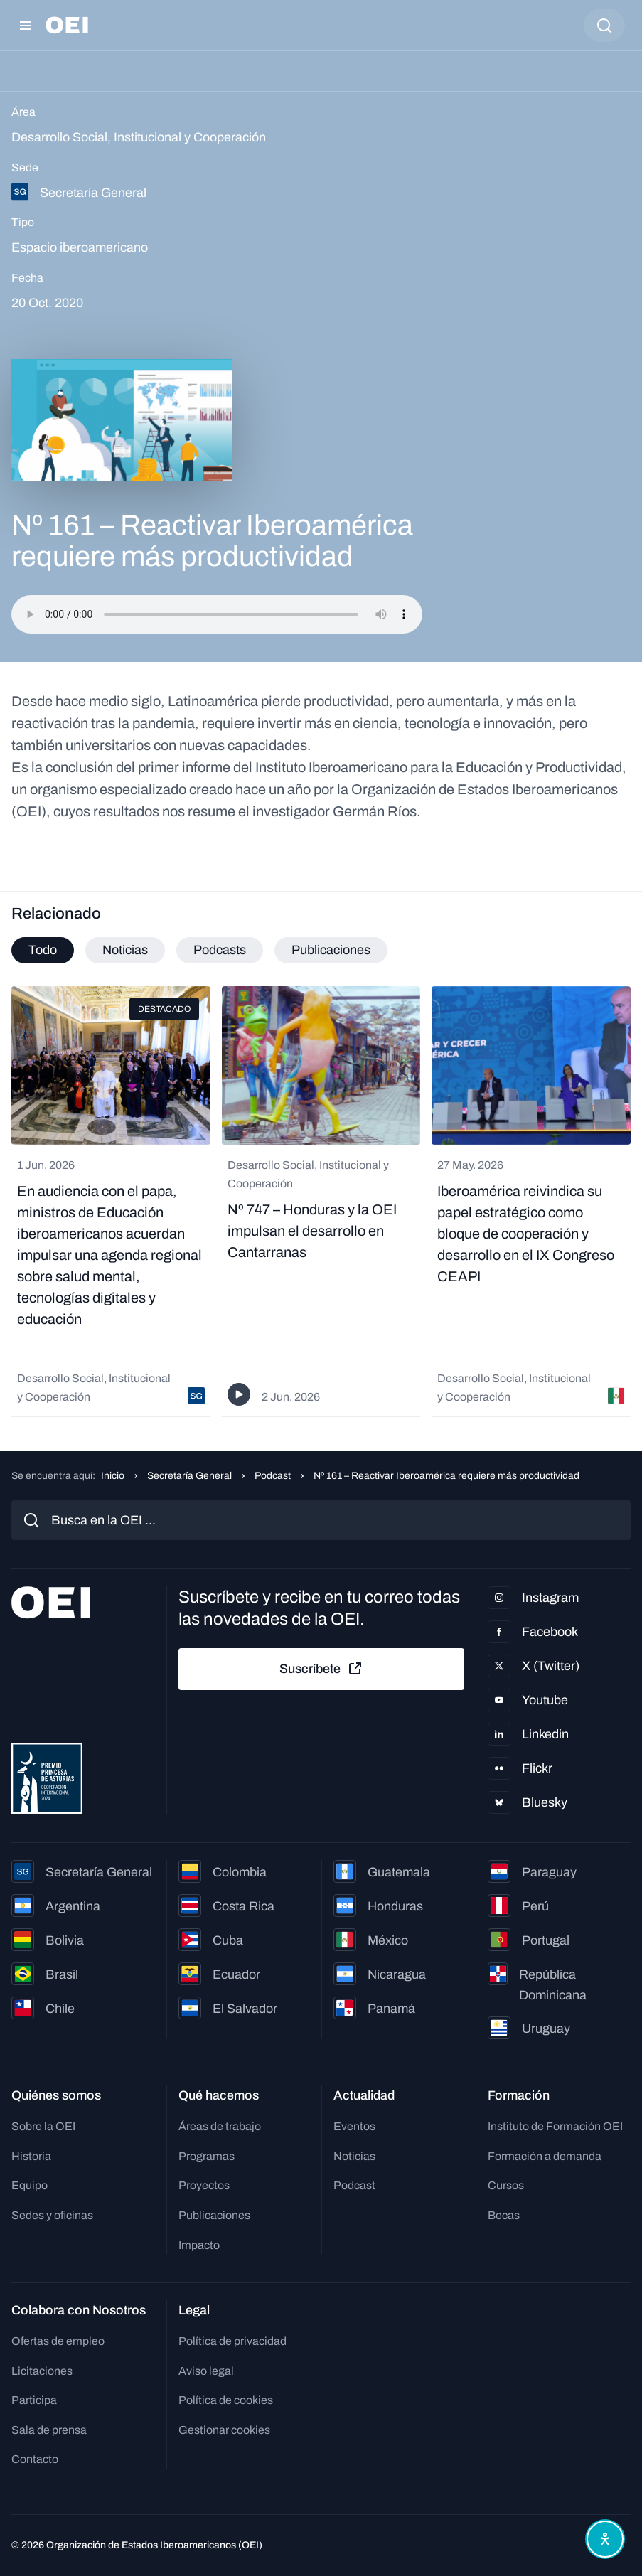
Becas (504, 2215)
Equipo (29, 2185)
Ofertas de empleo (58, 2341)
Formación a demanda (544, 2156)
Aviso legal (206, 2371)
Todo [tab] (42, 950)
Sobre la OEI (43, 2126)
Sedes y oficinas (52, 2215)
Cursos (506, 2185)
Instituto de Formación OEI (555, 2126)
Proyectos (204, 2185)
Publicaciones (214, 2215)
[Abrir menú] (25, 25)
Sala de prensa (49, 2430)
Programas (206, 2156)
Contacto (34, 2459)
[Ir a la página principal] (67, 25)
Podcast (273, 1475)
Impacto (199, 2245)
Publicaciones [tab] (330, 950)
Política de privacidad (232, 2341)
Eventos (354, 2126)
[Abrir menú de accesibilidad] (605, 2539)
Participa (34, 2400)
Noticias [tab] (125, 950)
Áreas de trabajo (219, 2126)
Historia (31, 2156)
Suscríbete (321, 1668)
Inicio (112, 1475)
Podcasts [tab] (219, 950)
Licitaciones (42, 2371)
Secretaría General (189, 1475)
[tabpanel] (321, 1202)
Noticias (354, 2156)
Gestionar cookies (224, 2430)
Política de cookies (225, 2400)
